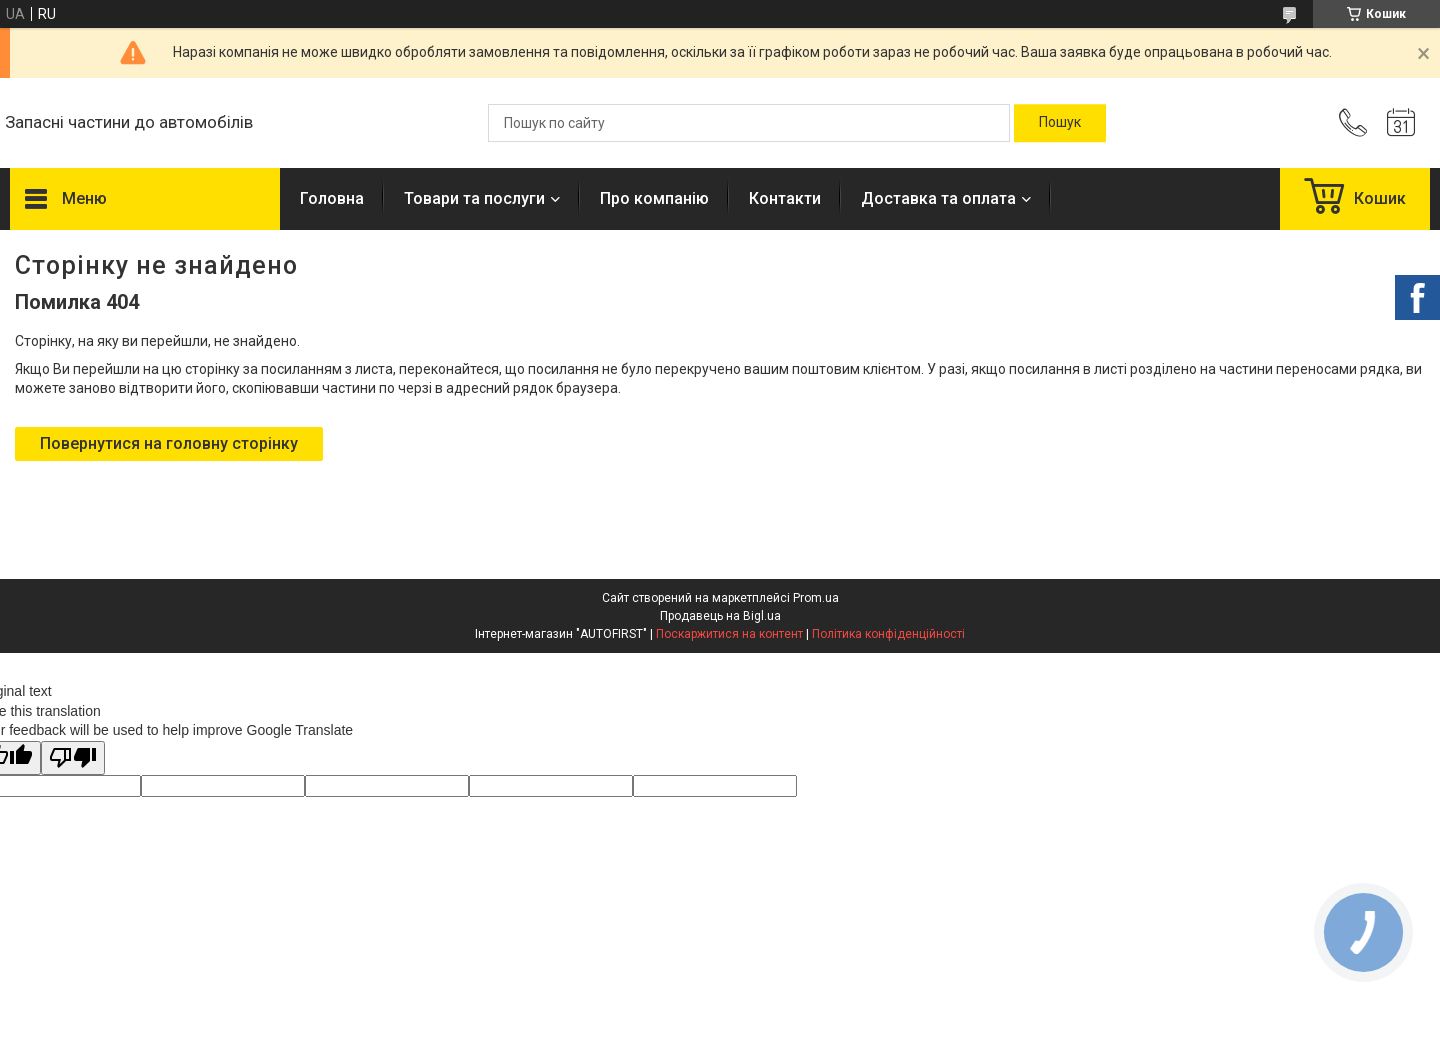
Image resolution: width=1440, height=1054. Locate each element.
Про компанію (654, 198)
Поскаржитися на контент (729, 634)
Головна (332, 198)
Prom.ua (816, 598)
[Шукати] (1060, 123)
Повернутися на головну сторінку (169, 443)
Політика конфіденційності (888, 634)
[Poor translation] (73, 758)
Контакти (785, 198)
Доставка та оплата (938, 198)
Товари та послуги (474, 198)
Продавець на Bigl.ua (720, 616)
